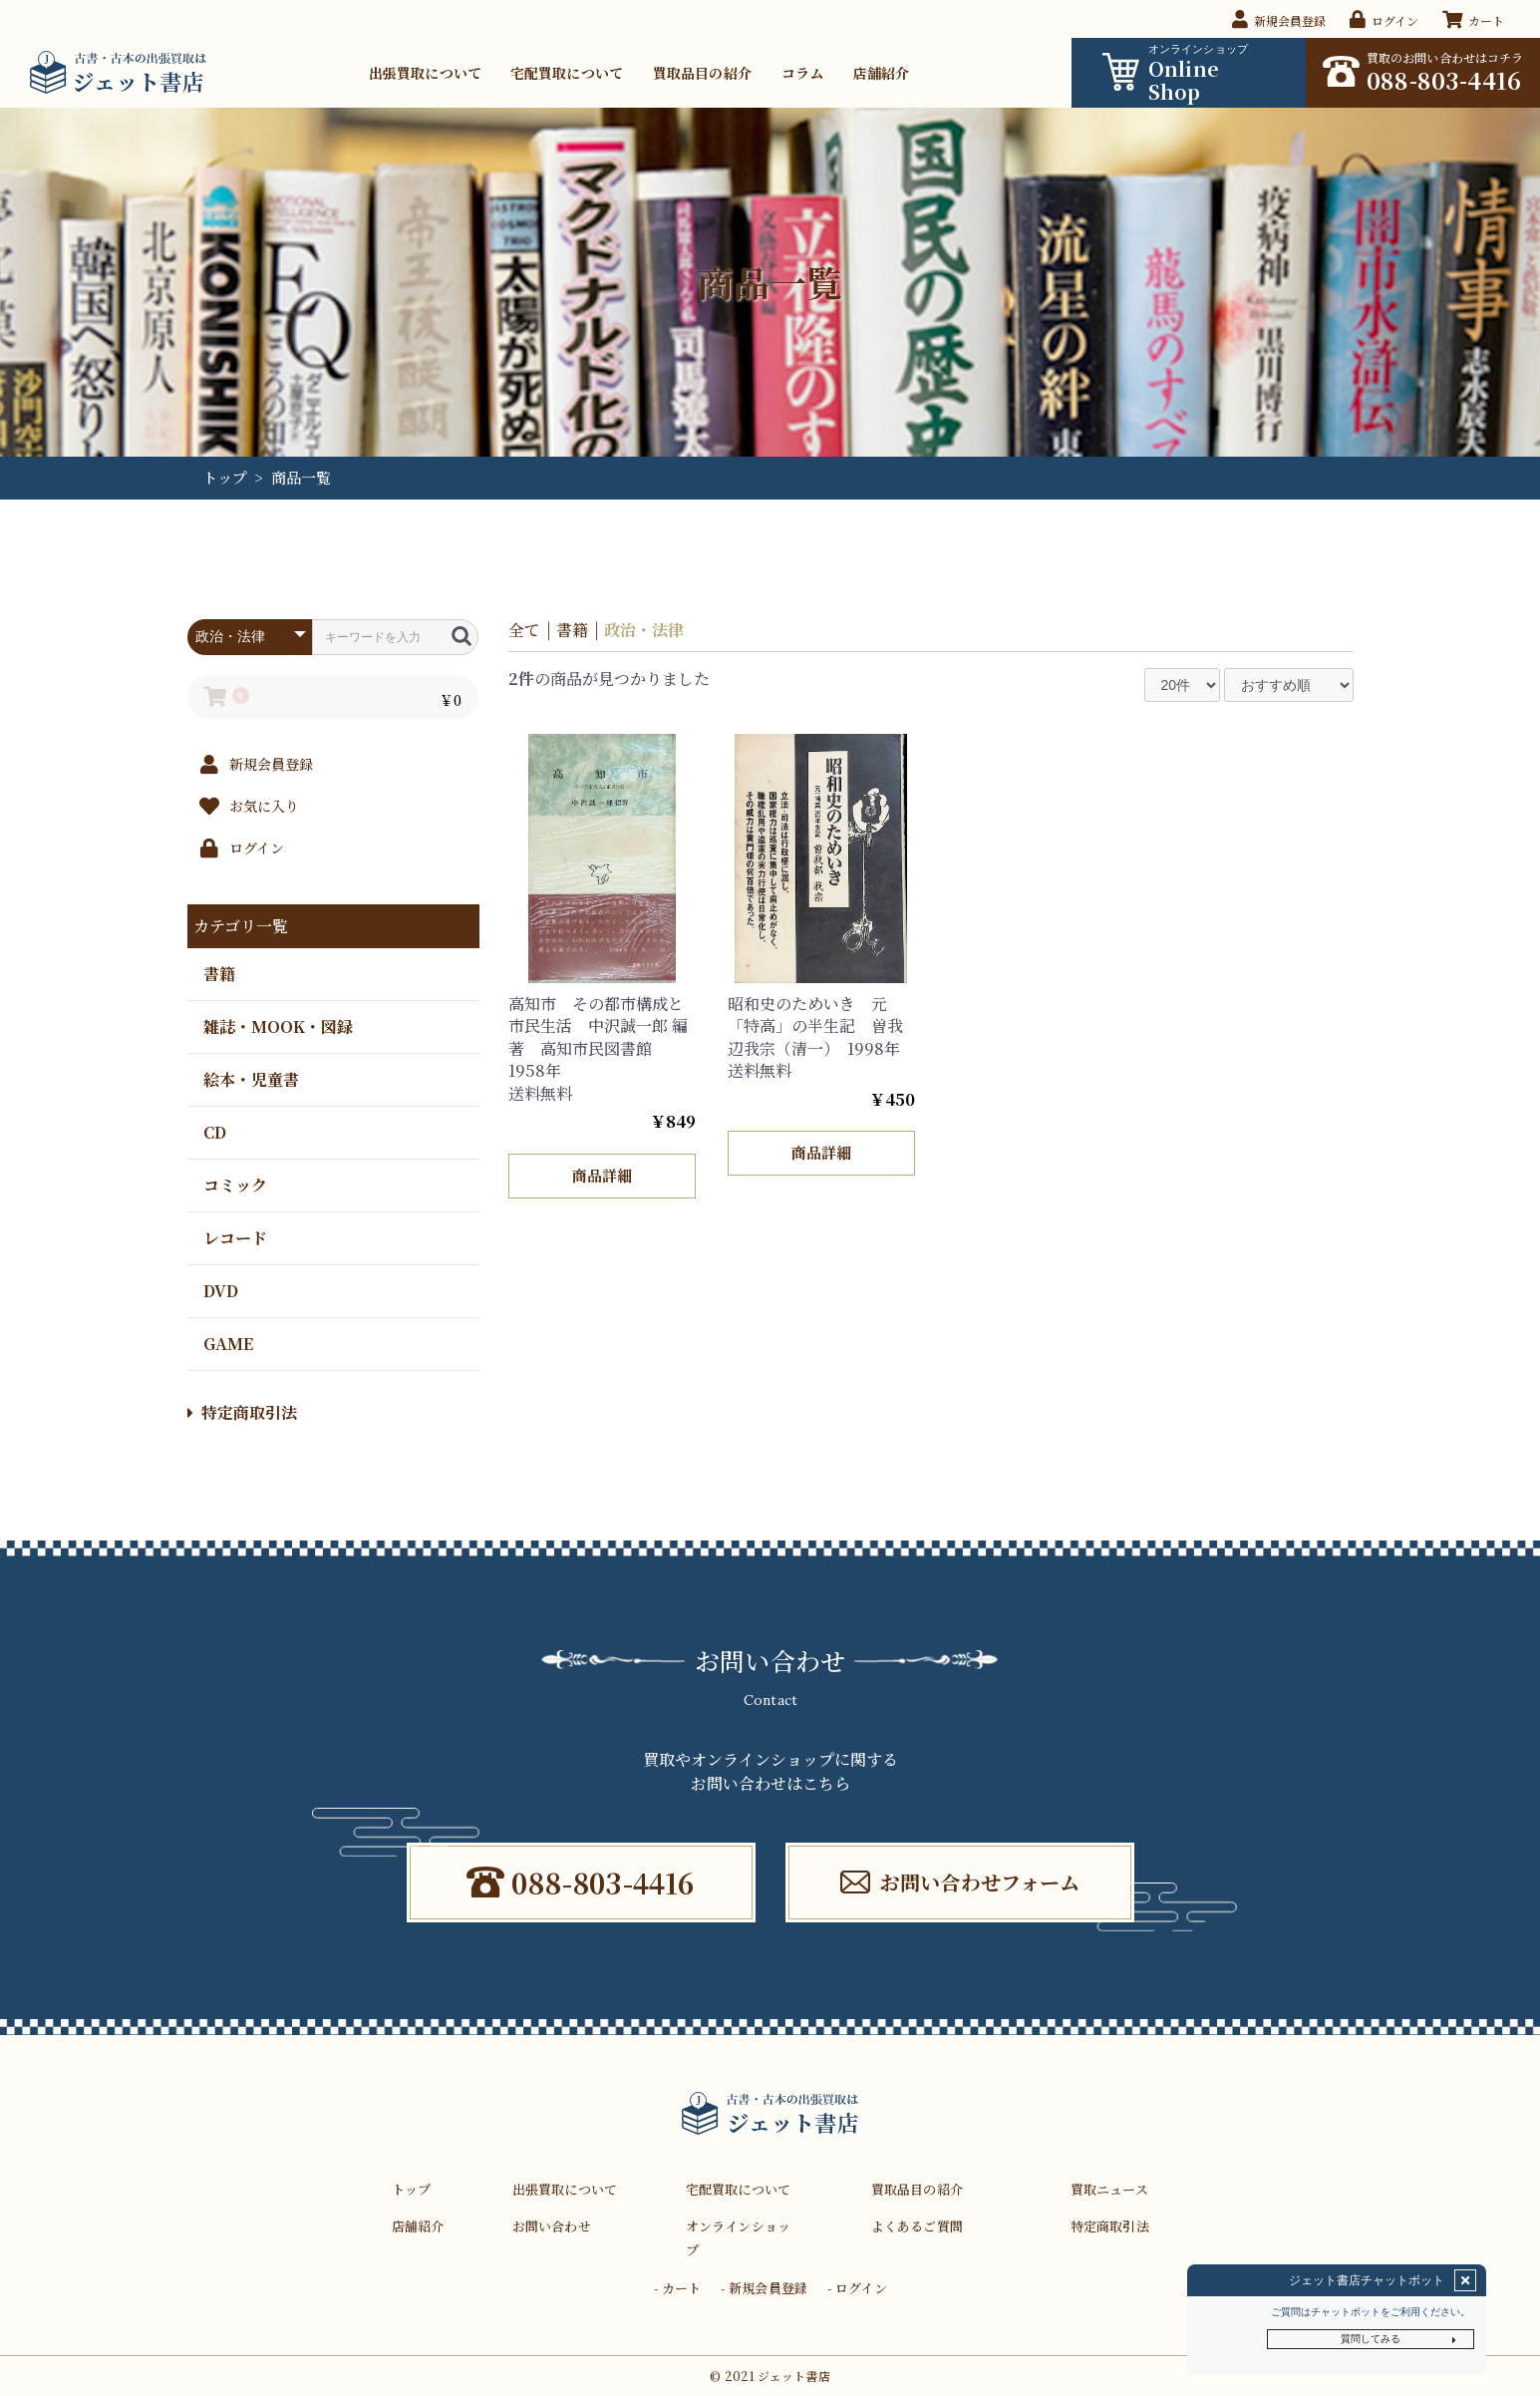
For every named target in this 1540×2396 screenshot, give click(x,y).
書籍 (218, 972)
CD (213, 1131)
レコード (234, 1236)
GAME (227, 1342)
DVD (219, 1289)
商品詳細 (602, 1175)
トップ (224, 477)
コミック (234, 1184)
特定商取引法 (242, 1412)
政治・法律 (644, 629)
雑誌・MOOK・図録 (277, 1025)
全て (524, 629)
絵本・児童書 (250, 1078)
